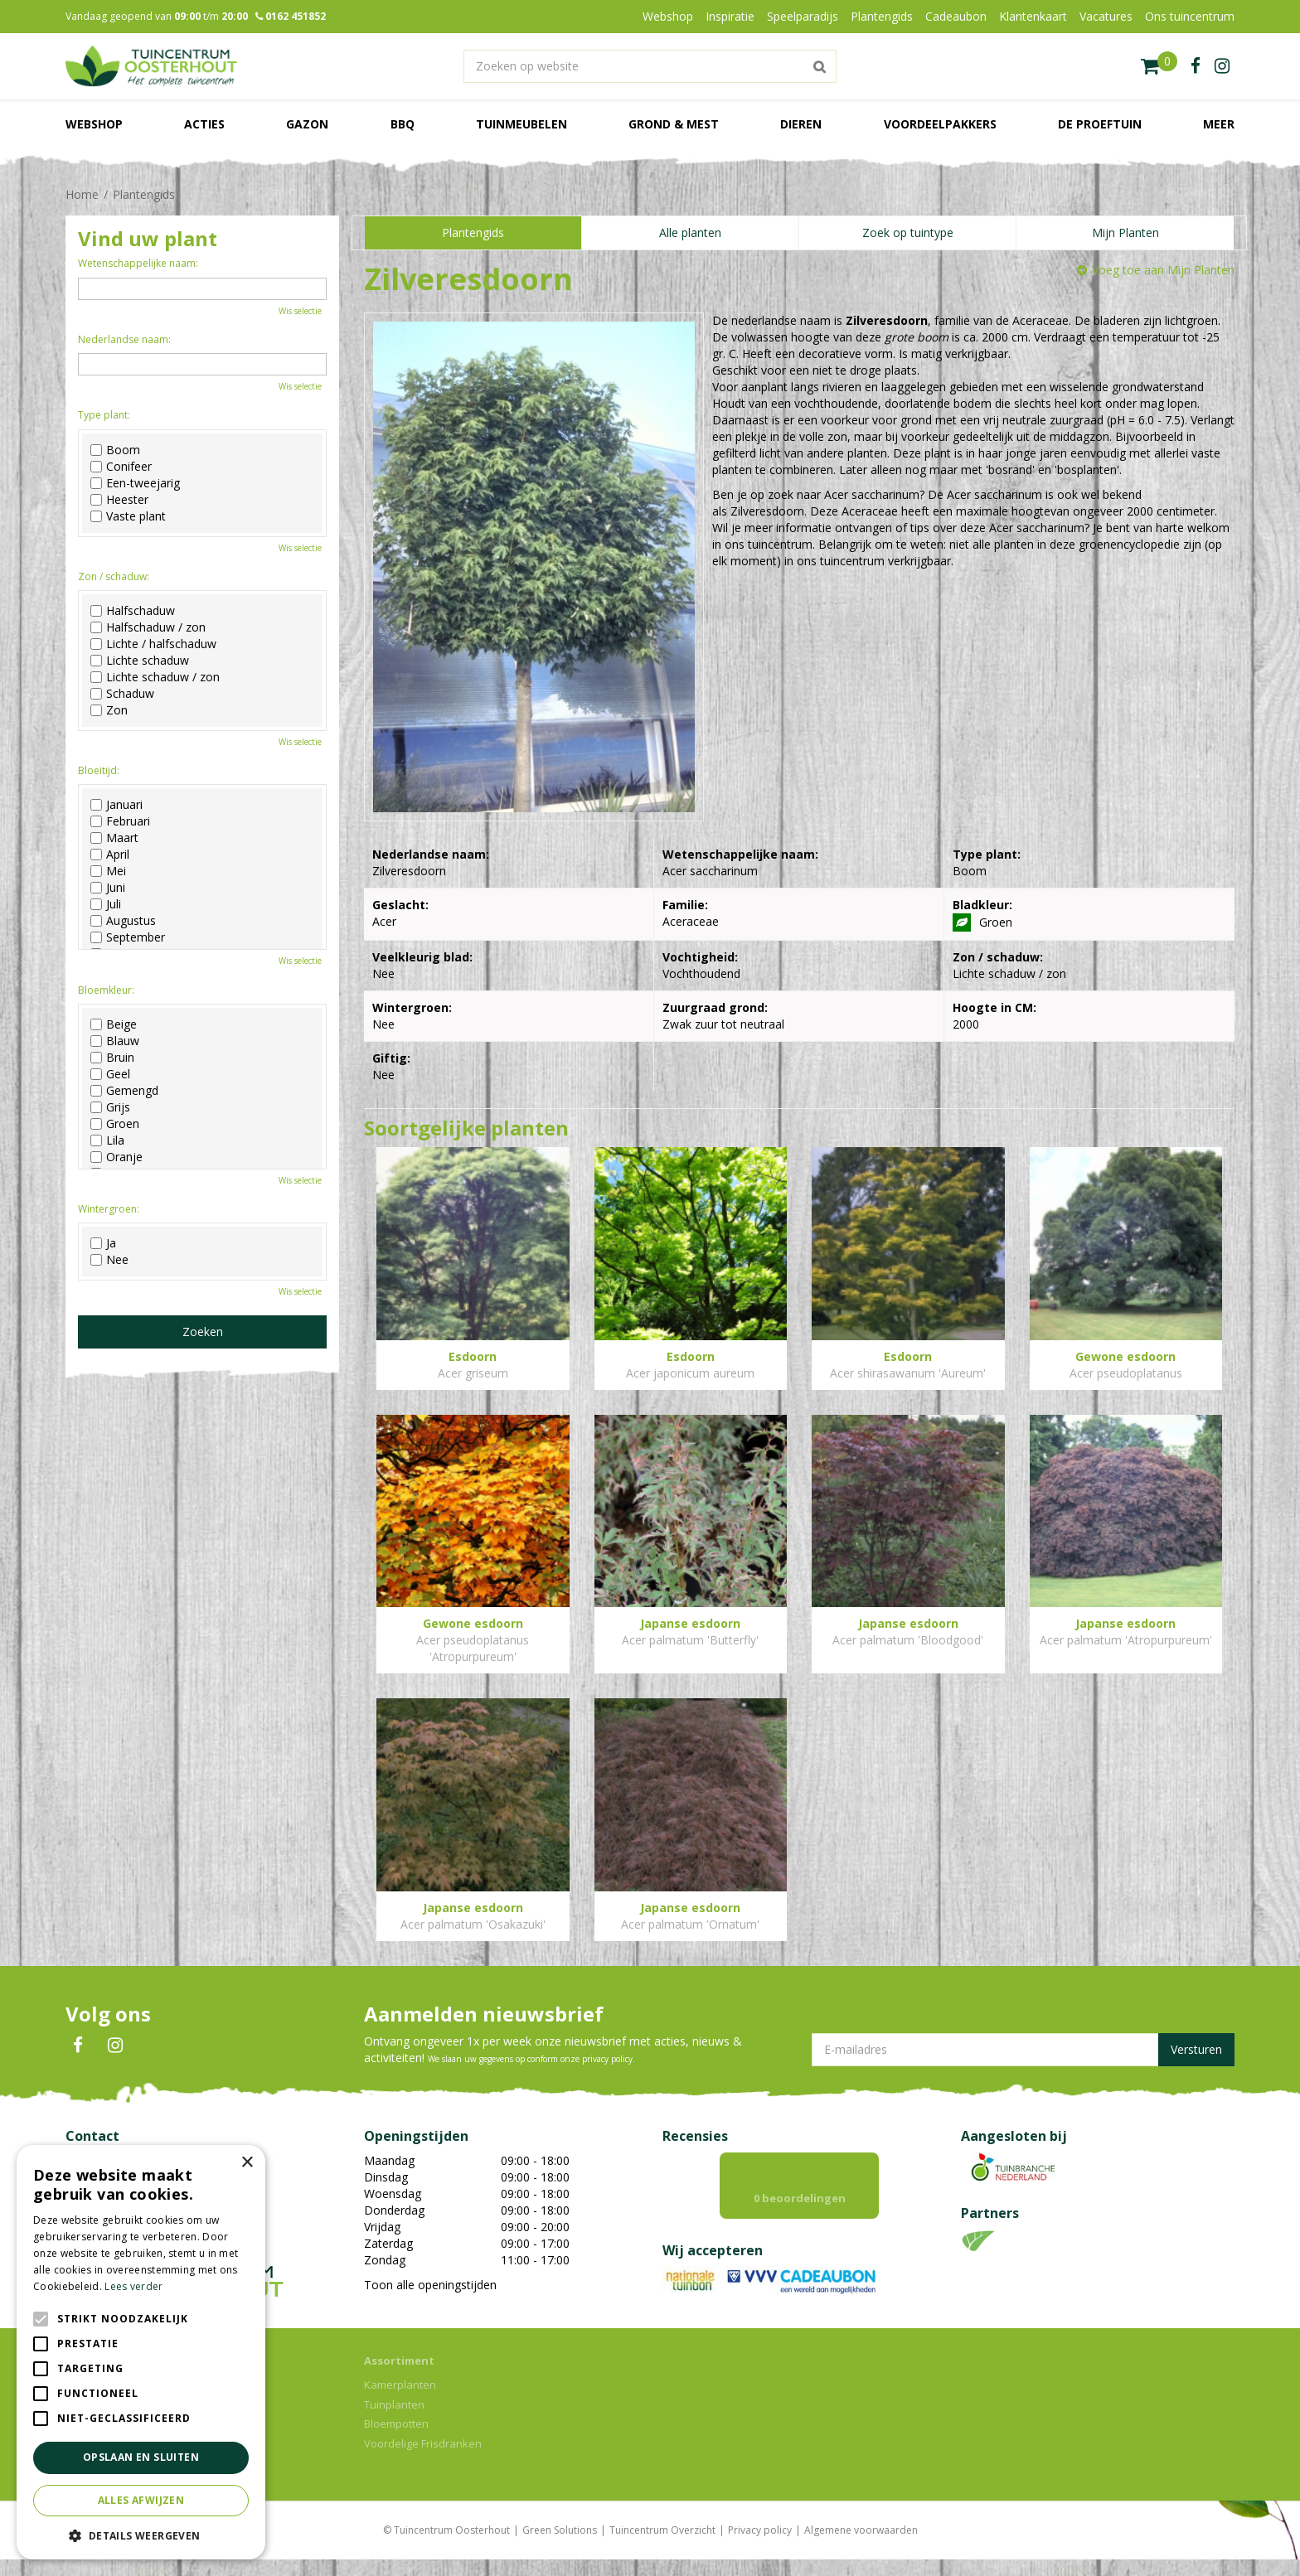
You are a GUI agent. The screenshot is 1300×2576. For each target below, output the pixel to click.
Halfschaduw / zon (148, 627)
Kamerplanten (400, 2401)
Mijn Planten (1125, 232)
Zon (109, 710)
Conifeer (121, 466)
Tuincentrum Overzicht (662, 2547)
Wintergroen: (108, 1208)
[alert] (141, 2352)
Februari (120, 821)
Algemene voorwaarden (861, 2547)
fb (1195, 66)
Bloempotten (396, 2440)
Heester (119, 500)
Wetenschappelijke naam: (138, 263)
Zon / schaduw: (113, 576)
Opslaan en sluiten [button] (141, 2457)
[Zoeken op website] (650, 66)
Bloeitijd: (98, 770)
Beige (113, 1024)
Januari (116, 805)
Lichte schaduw (139, 660)
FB (77, 2045)
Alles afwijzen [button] (141, 2500)
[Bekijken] (1159, 66)
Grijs (110, 1107)
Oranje (116, 1157)
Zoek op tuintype (907, 232)
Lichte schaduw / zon (155, 677)
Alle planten (690, 232)
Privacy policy (760, 2547)
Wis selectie (300, 311)
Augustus (123, 921)
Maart (114, 838)
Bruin (112, 1057)
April (109, 854)
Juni (107, 887)
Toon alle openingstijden (430, 2285)
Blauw (114, 1041)
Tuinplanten (394, 2421)
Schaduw (122, 694)
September (127, 937)
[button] (141, 2535)
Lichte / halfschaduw (153, 644)
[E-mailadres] (1023, 2049)
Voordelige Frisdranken (423, 2460)
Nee (109, 1260)
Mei (108, 871)
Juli (105, 904)
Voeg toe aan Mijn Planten (1163, 270)
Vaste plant (128, 516)
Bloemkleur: (106, 990)
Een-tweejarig (135, 483)
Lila (107, 1140)
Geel (110, 1074)
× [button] (246, 2163)
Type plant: (104, 414)
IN (115, 2045)
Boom (115, 450)
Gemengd (124, 1091)
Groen (114, 1124)
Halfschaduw (132, 611)
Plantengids (473, 232)
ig (1222, 66)
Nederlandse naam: (124, 339)
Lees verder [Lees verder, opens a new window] (133, 2286)
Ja (103, 1243)
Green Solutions (559, 2547)
